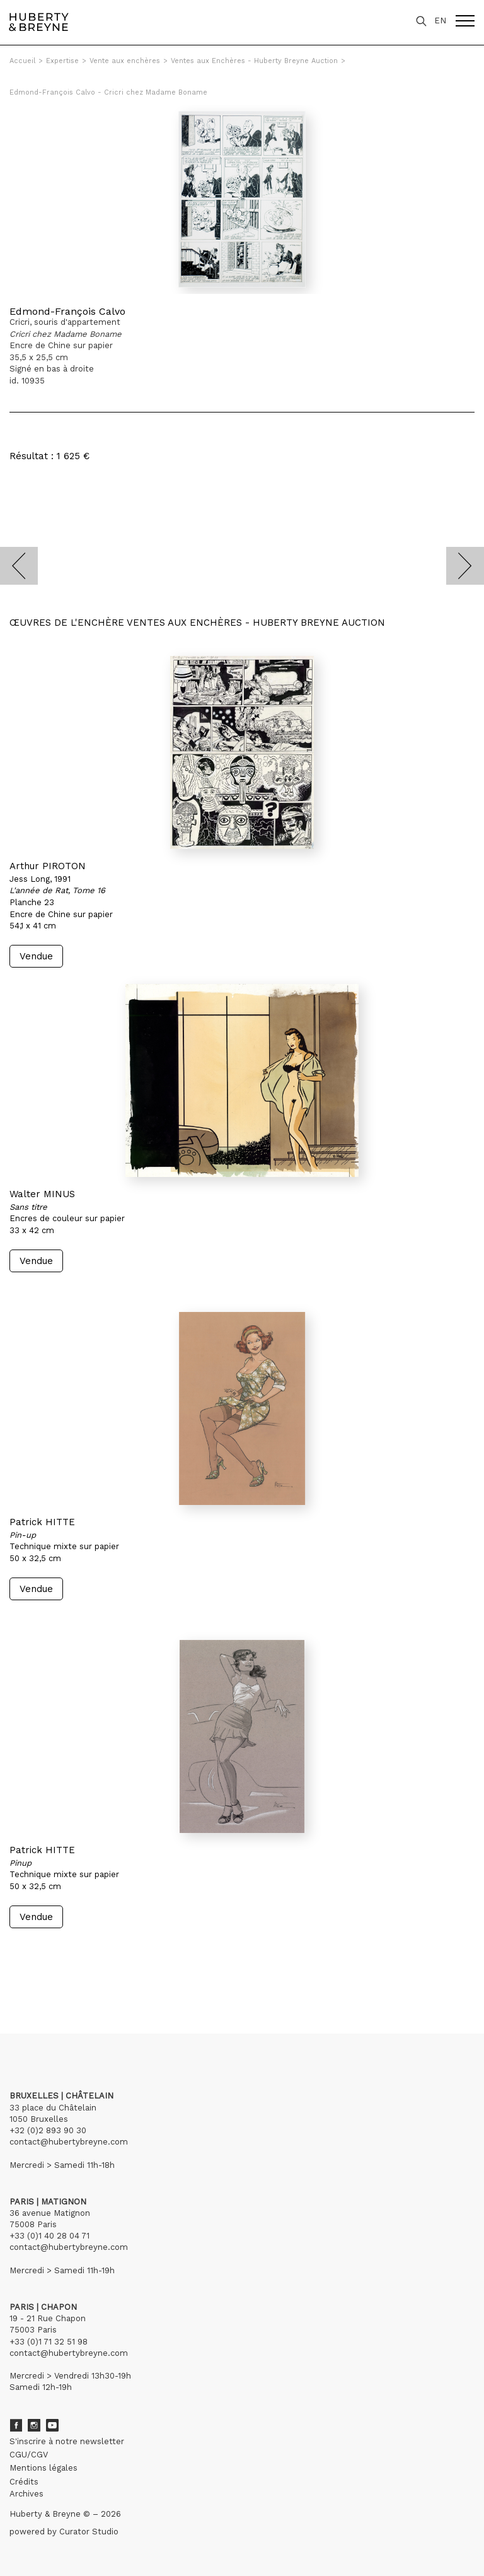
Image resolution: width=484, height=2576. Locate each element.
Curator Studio (88, 2531)
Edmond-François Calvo (67, 311)
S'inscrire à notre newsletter (66, 2441)
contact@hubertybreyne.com (68, 2141)
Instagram (34, 2425)
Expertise (62, 61)
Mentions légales (43, 2468)
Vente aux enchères (124, 61)
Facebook (15, 2425)
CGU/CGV (28, 2454)
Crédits (23, 2481)
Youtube (52, 2425)
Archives (26, 2493)
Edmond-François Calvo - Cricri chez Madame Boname (108, 92)
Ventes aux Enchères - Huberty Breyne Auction (254, 61)
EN (440, 20)
